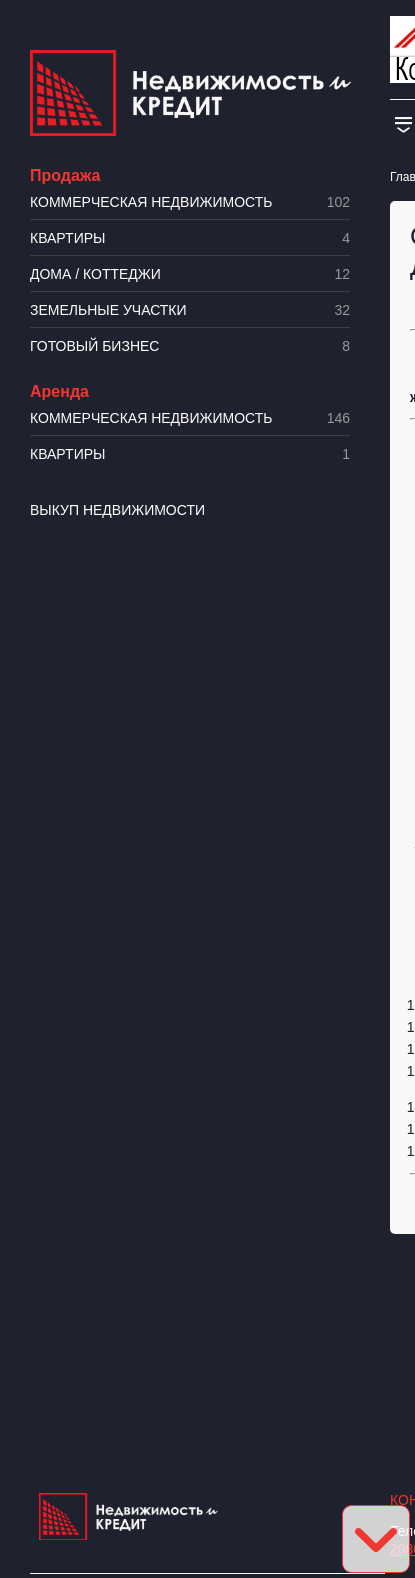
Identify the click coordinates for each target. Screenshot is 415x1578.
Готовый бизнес (190, 346)
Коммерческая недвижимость (190, 202)
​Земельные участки (190, 310)
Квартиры (190, 238)
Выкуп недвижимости (117, 510)
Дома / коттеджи (190, 274)
